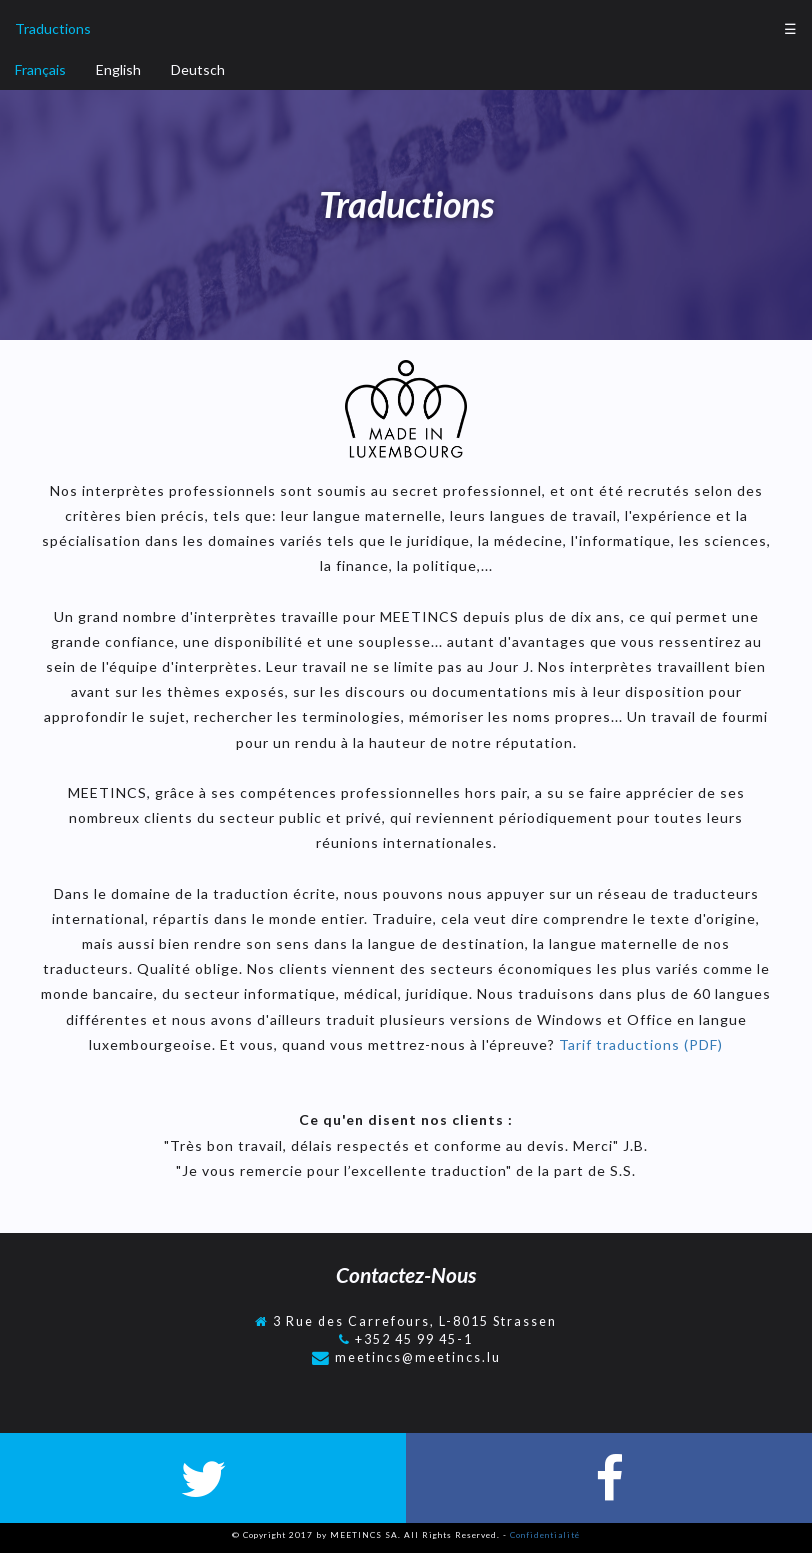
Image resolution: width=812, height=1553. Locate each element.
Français (40, 69)
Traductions (53, 28)
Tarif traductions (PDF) (639, 1044)
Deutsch (198, 69)
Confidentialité (545, 1535)
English (118, 69)
